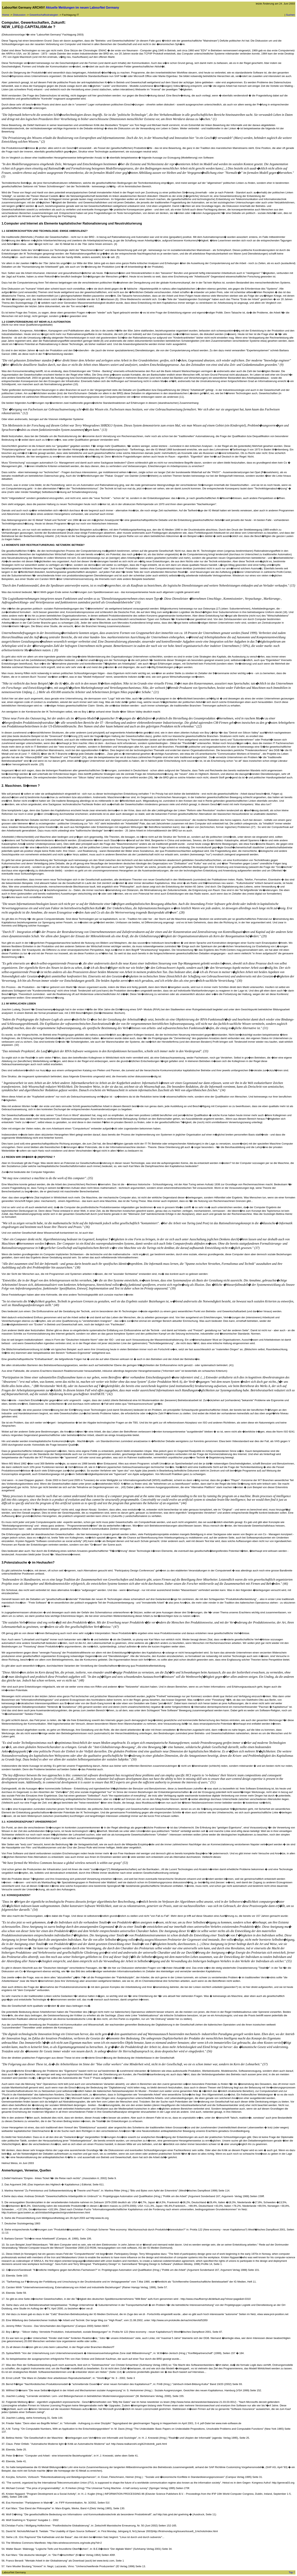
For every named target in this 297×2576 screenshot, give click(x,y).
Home (5, 14)
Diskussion (19, 14)
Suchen (290, 14)
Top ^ (292, 2572)
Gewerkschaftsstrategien (43, 14)
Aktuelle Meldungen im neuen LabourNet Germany (82, 7)
